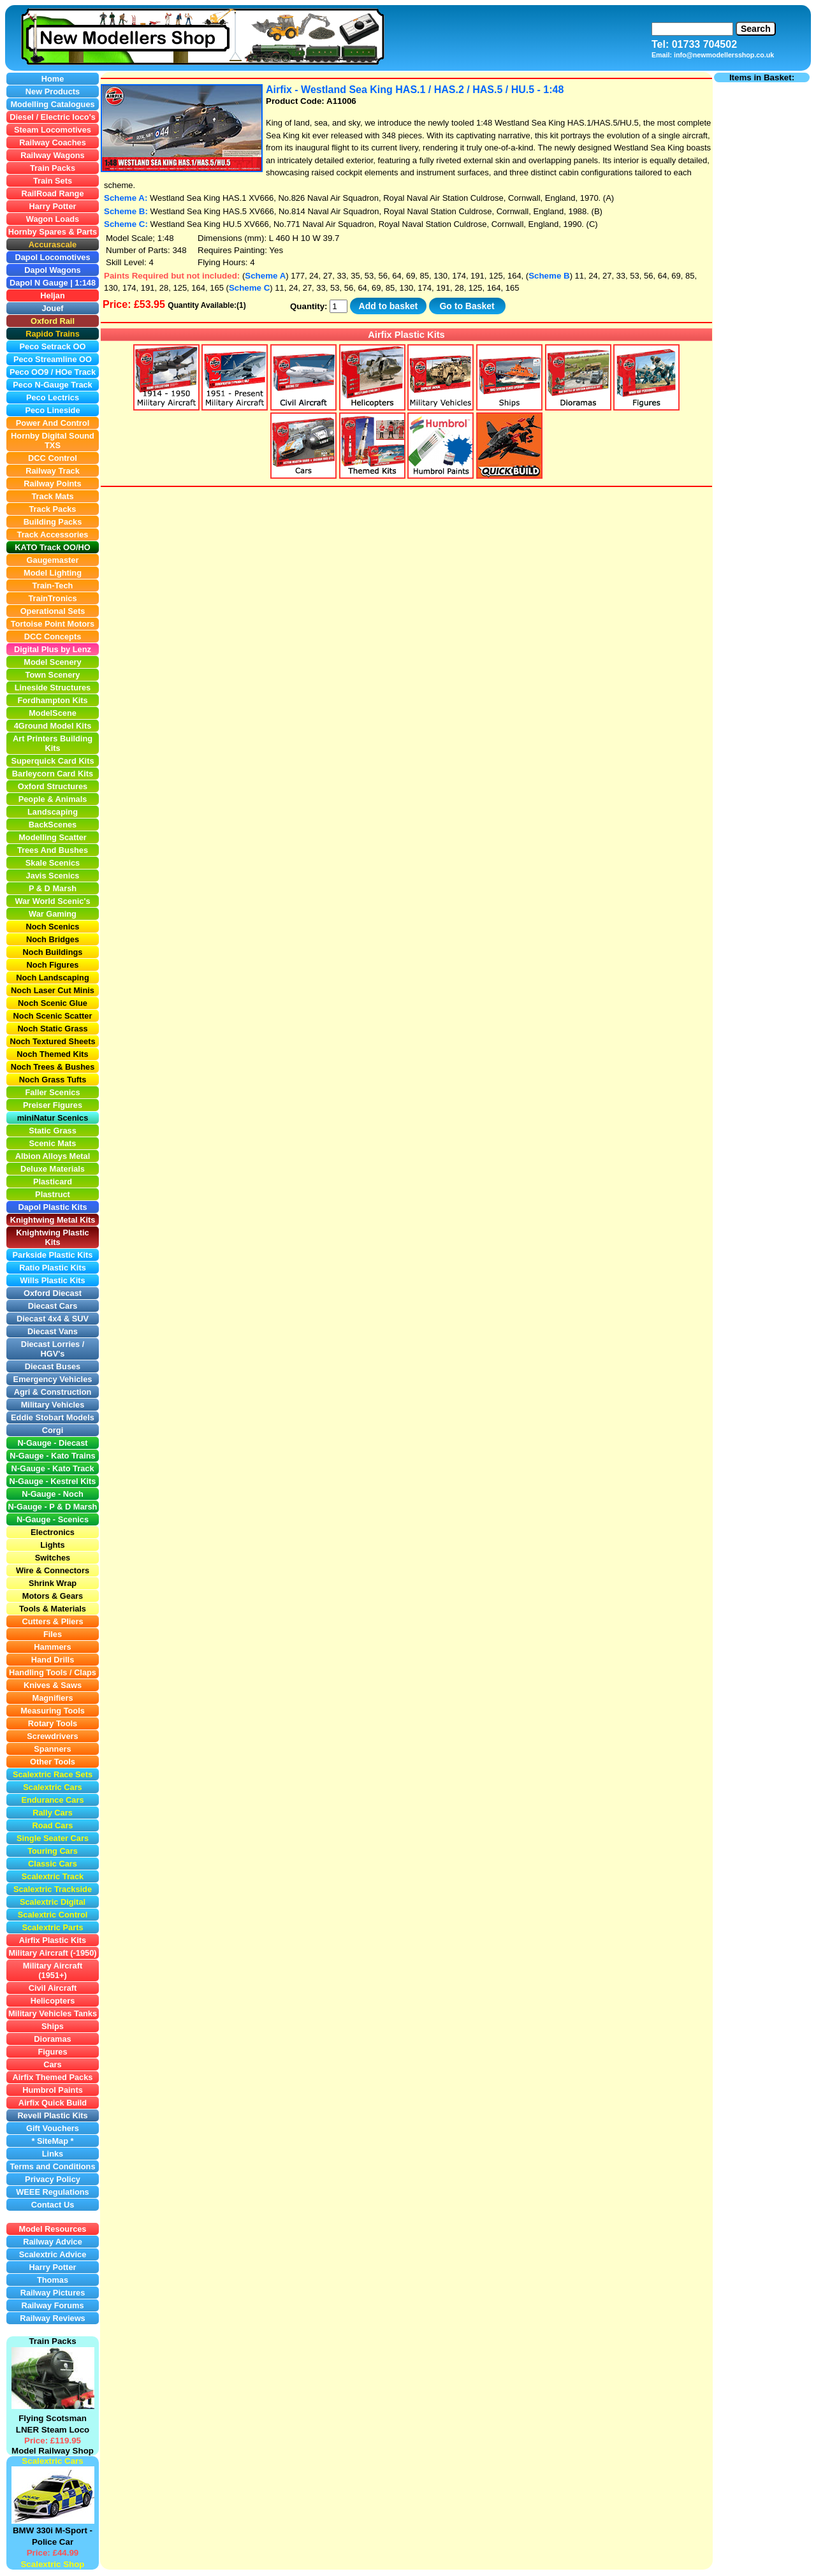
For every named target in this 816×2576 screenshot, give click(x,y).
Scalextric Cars (52, 2461)
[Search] (692, 29)
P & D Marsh (73, 1506)
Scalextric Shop (52, 2564)
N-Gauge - (29, 1506)
